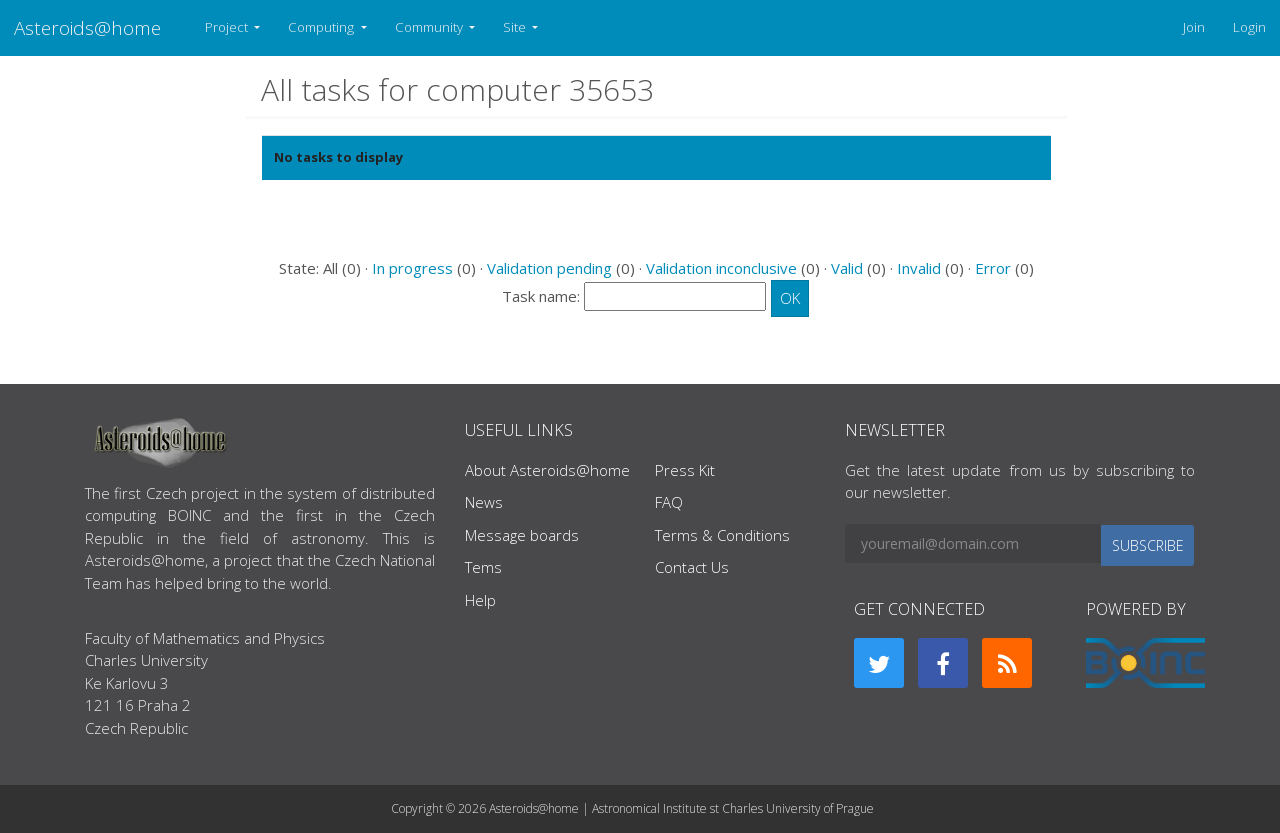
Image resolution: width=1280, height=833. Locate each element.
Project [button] (228, 27)
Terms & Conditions (722, 535)
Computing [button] (322, 27)
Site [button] (516, 27)
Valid (847, 268)
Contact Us (692, 567)
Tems (483, 567)
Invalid (919, 268)
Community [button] (430, 27)
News (484, 502)
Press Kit (685, 470)
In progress (412, 268)
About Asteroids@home (547, 470)
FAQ (669, 502)
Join (1194, 27)
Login (1249, 27)
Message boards (522, 535)
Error (993, 268)
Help (480, 600)
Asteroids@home (87, 27)
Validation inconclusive (721, 268)
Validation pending (549, 268)
